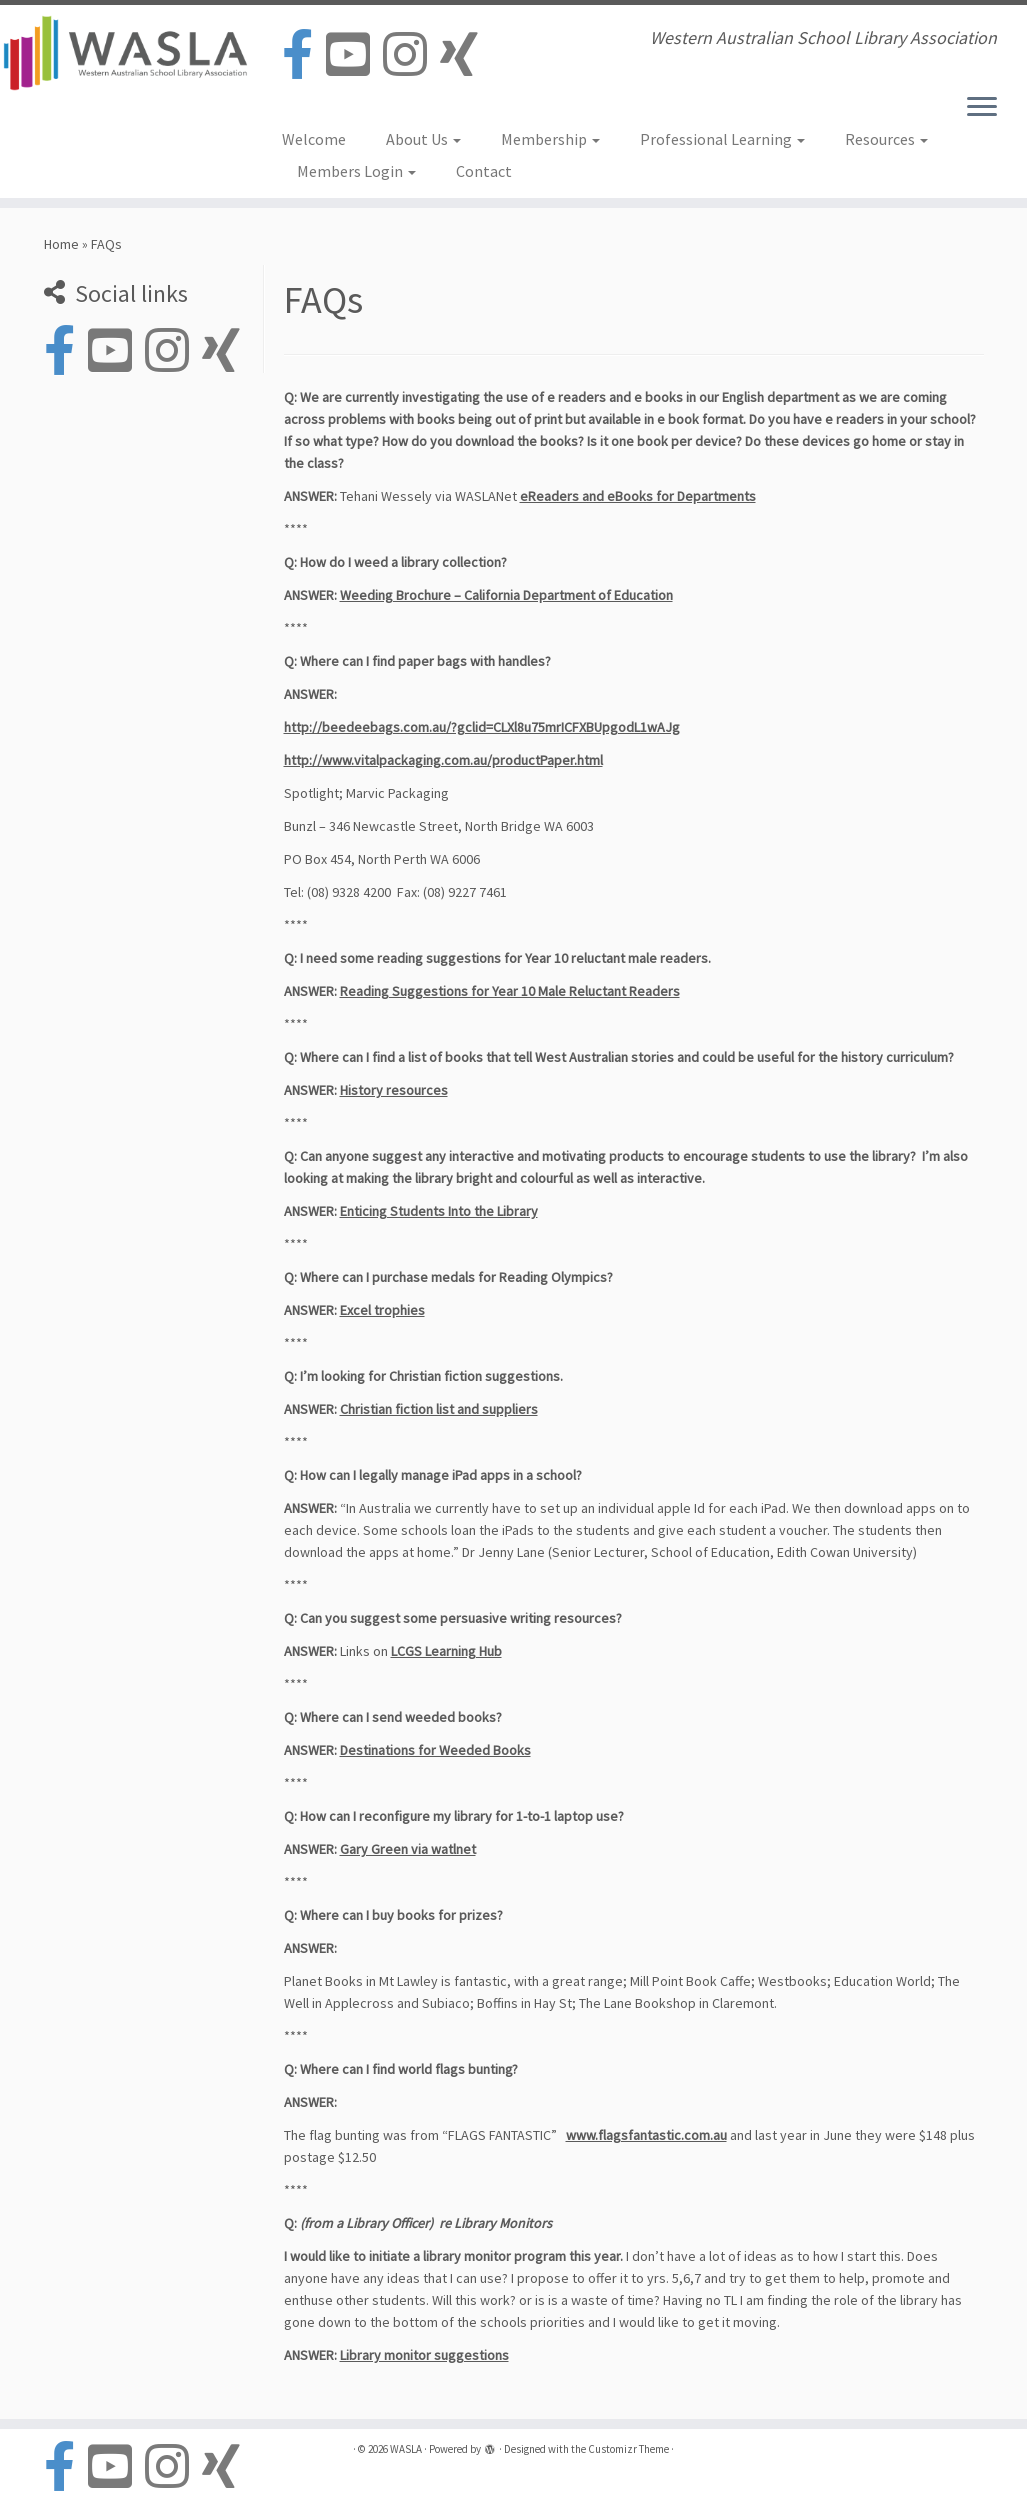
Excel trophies (382, 1310)
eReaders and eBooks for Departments (638, 496)
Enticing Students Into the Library (439, 1211)
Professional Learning (722, 139)
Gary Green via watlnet (408, 1849)
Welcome (314, 139)
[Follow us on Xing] (465, 55)
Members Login (356, 171)
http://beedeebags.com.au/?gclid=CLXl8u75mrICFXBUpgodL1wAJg (482, 727)
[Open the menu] (982, 108)
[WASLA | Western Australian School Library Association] (120, 53)
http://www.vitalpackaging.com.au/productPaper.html (443, 760)
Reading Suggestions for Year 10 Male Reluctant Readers (510, 991)
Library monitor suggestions (424, 2355)
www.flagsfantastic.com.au (646, 2135)
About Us (423, 139)
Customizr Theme (628, 2449)
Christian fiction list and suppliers (439, 1409)
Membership (550, 139)
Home (61, 244)
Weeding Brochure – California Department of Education (506, 595)
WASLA (406, 2449)
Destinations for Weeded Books (435, 1750)
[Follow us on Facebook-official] (304, 55)
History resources (394, 1090)
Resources (886, 139)
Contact (484, 171)
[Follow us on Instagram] (411, 55)
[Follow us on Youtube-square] (354, 55)
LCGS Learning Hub (446, 1651)
